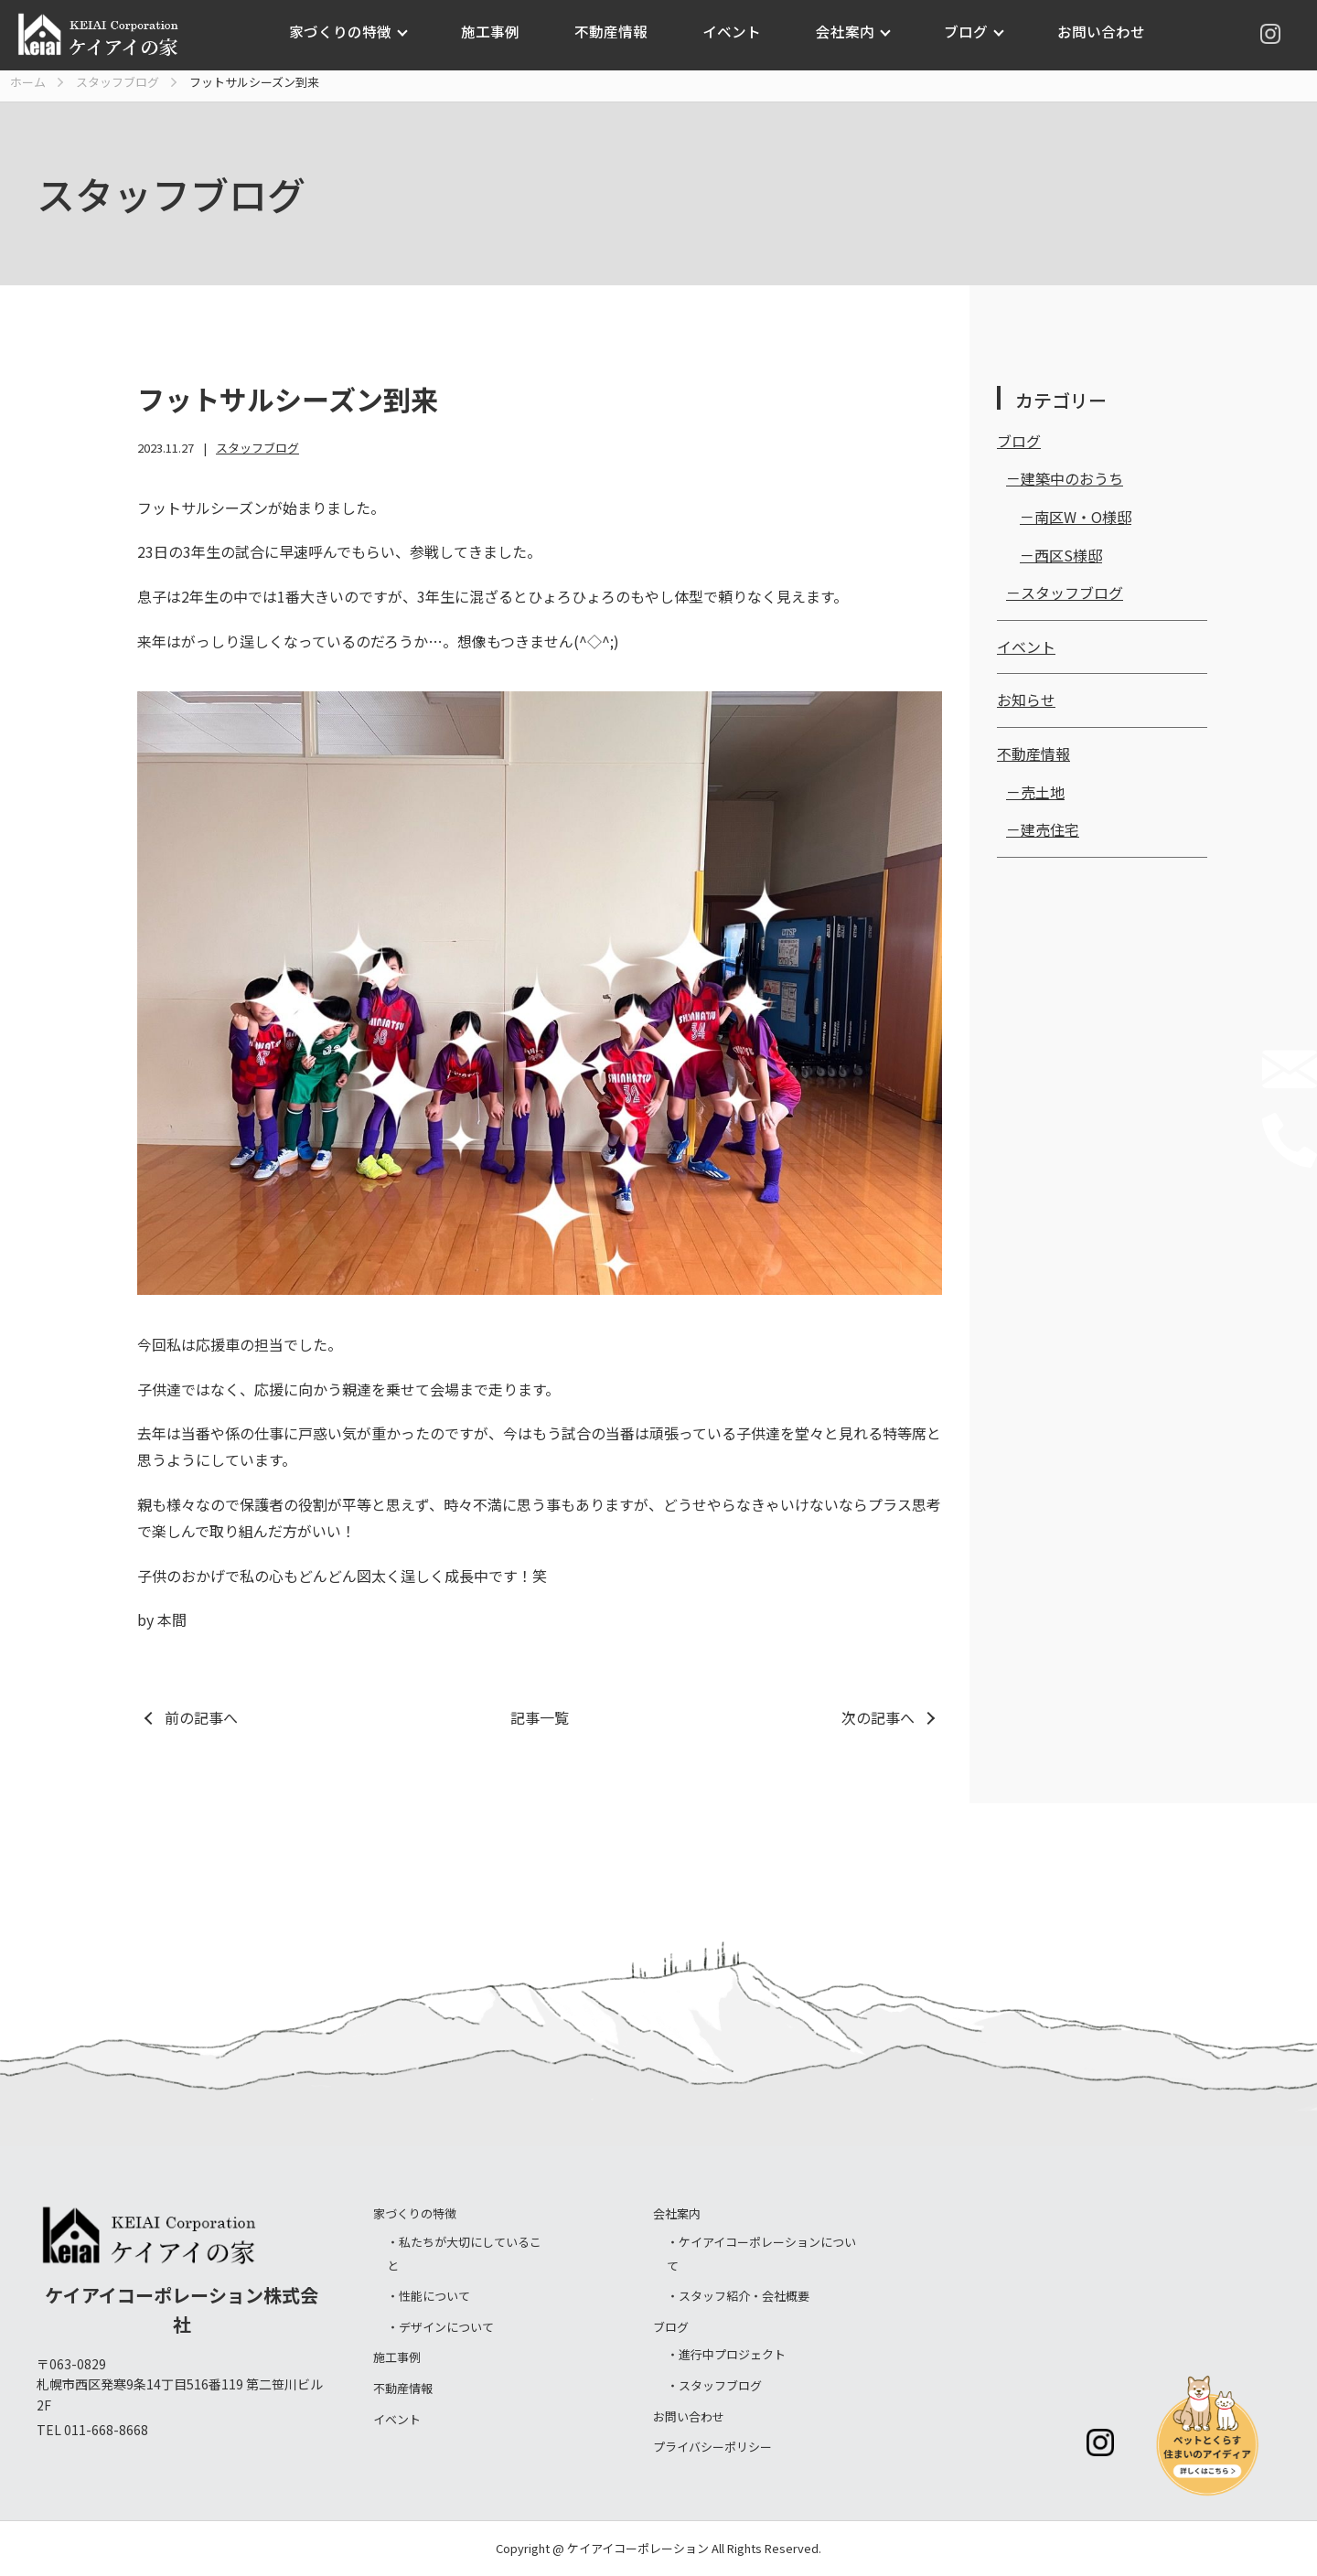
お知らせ (1026, 700)
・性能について (428, 2295)
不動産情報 (614, 30)
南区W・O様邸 (1082, 517)
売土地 (1043, 792)
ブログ (958, 30)
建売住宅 (1050, 829)
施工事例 (497, 30)
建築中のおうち (1072, 478)
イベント (730, 30)
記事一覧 (539, 1717)
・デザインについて (440, 2327)
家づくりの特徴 (353, 30)
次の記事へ (878, 1717)
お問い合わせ (1089, 30)
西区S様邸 (1068, 555)
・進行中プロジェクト (726, 2354)
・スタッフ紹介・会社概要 (738, 2295)
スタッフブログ (257, 447)
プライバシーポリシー (712, 2446)
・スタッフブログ (714, 2385)
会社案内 (840, 30)
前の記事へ (201, 1717)
